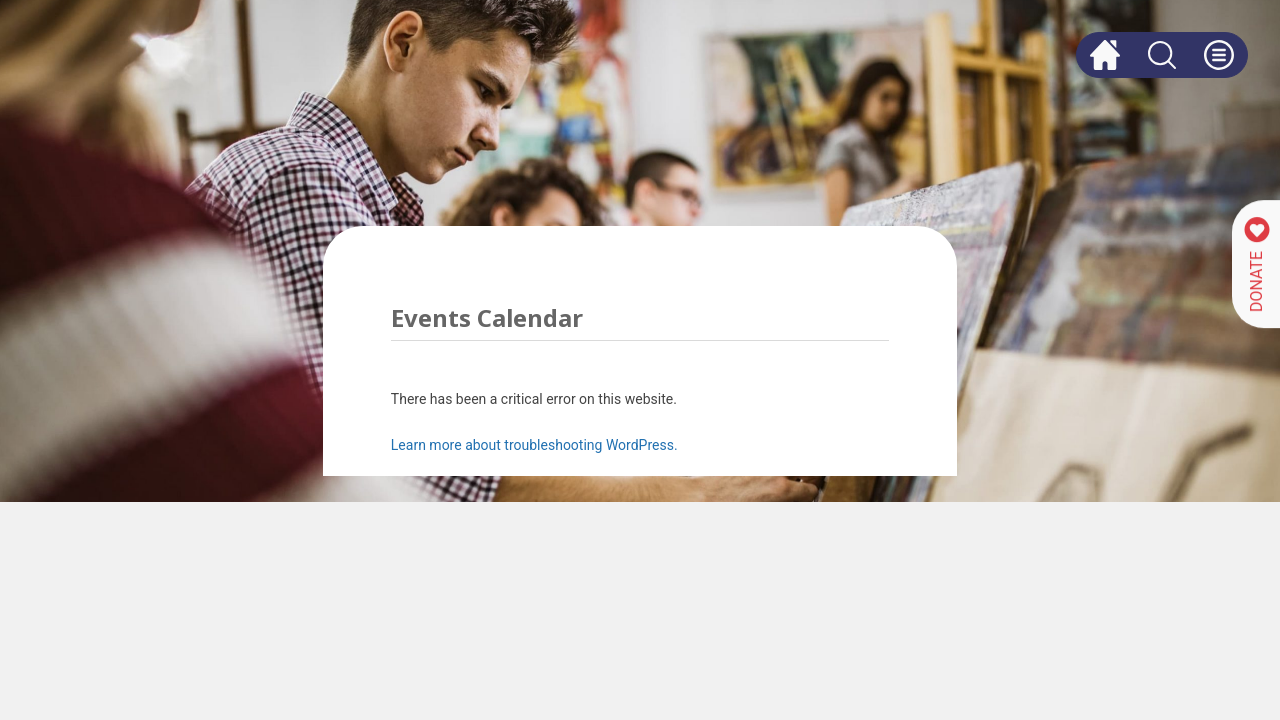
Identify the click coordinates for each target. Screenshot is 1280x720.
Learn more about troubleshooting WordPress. (534, 445)
